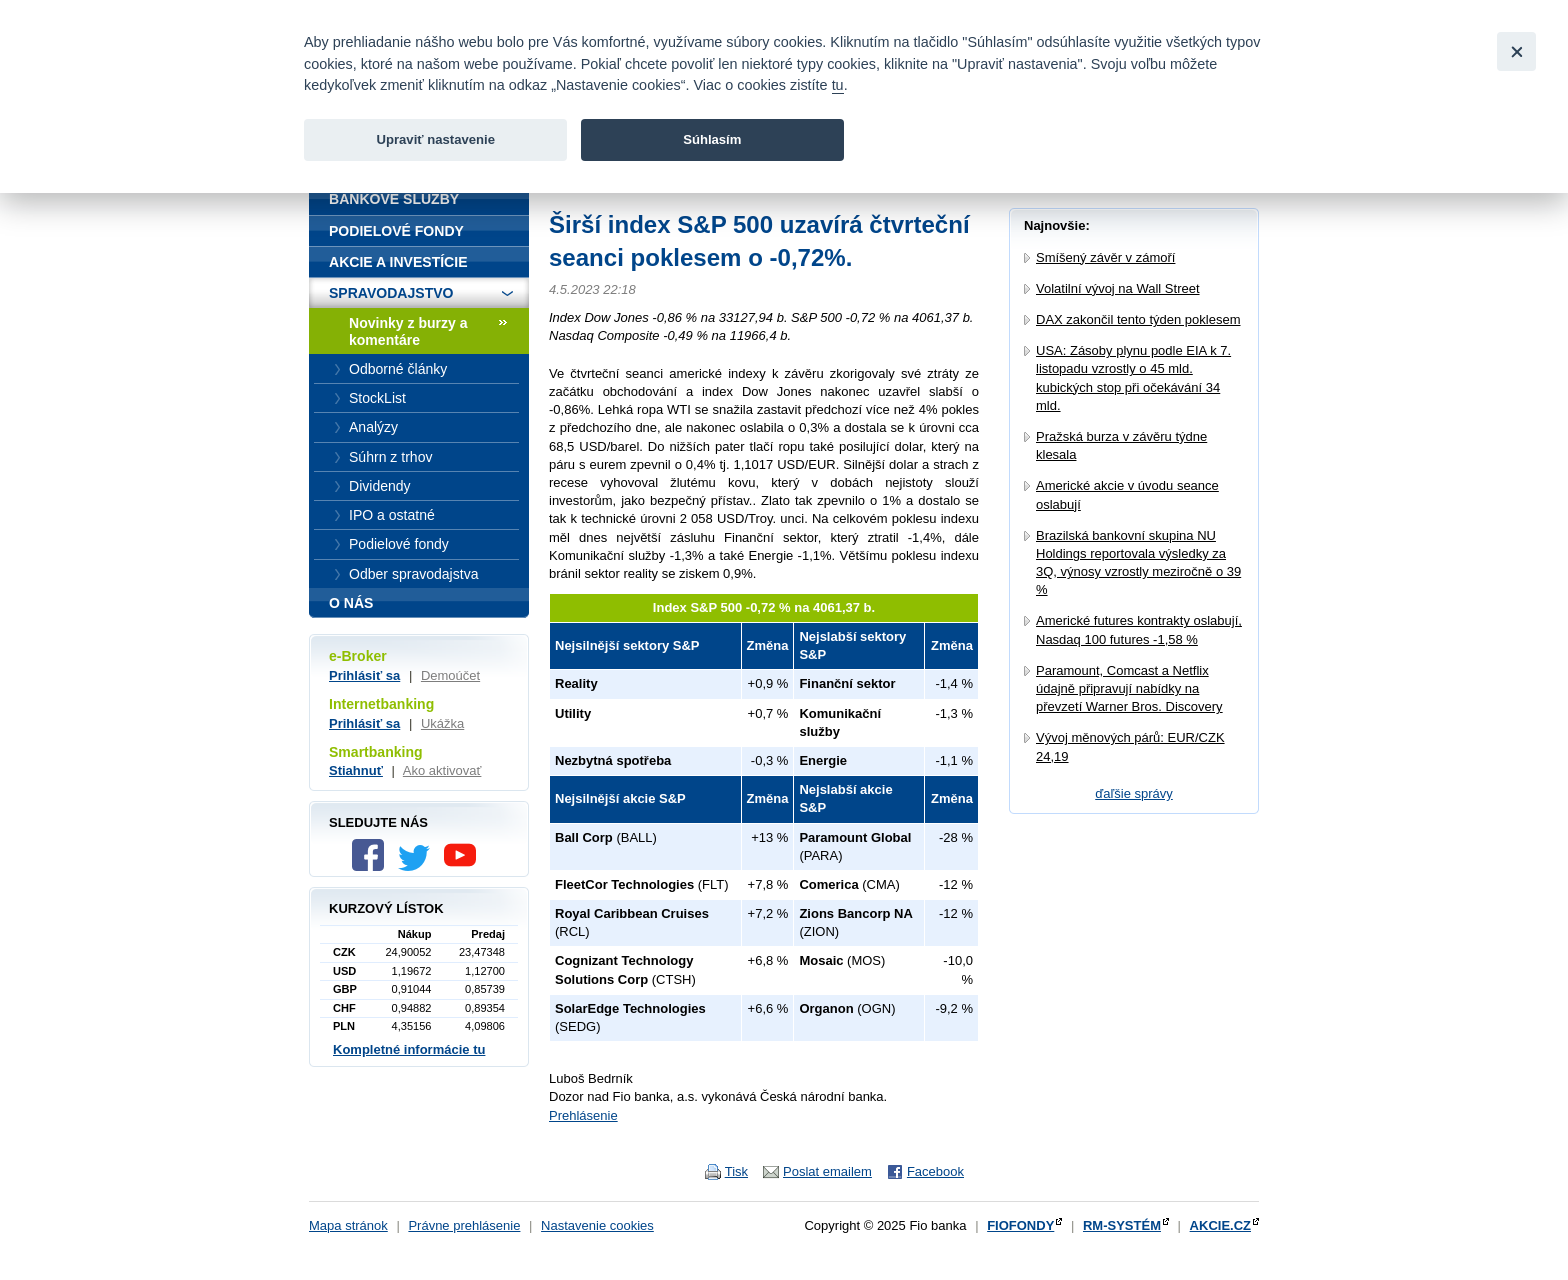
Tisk (736, 1171)
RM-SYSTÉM (1122, 1225)
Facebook (935, 1171)
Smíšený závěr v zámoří (1105, 257)
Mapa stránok (348, 1225)
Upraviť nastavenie (435, 139)
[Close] (1516, 51)
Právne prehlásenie (464, 1225)
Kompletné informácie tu (409, 1049)
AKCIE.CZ (1220, 1225)
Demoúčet (450, 675)
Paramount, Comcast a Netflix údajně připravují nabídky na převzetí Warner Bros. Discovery (1129, 688)
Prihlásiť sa (364, 675)
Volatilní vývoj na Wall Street (1118, 288)
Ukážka (442, 723)
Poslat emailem (827, 1171)
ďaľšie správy (1134, 793)
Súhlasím (712, 139)
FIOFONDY (1020, 1225)
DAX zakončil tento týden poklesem (1138, 319)
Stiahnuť (356, 770)
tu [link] (838, 85)
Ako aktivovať (442, 770)
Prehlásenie (583, 1115)
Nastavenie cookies (597, 1225)
